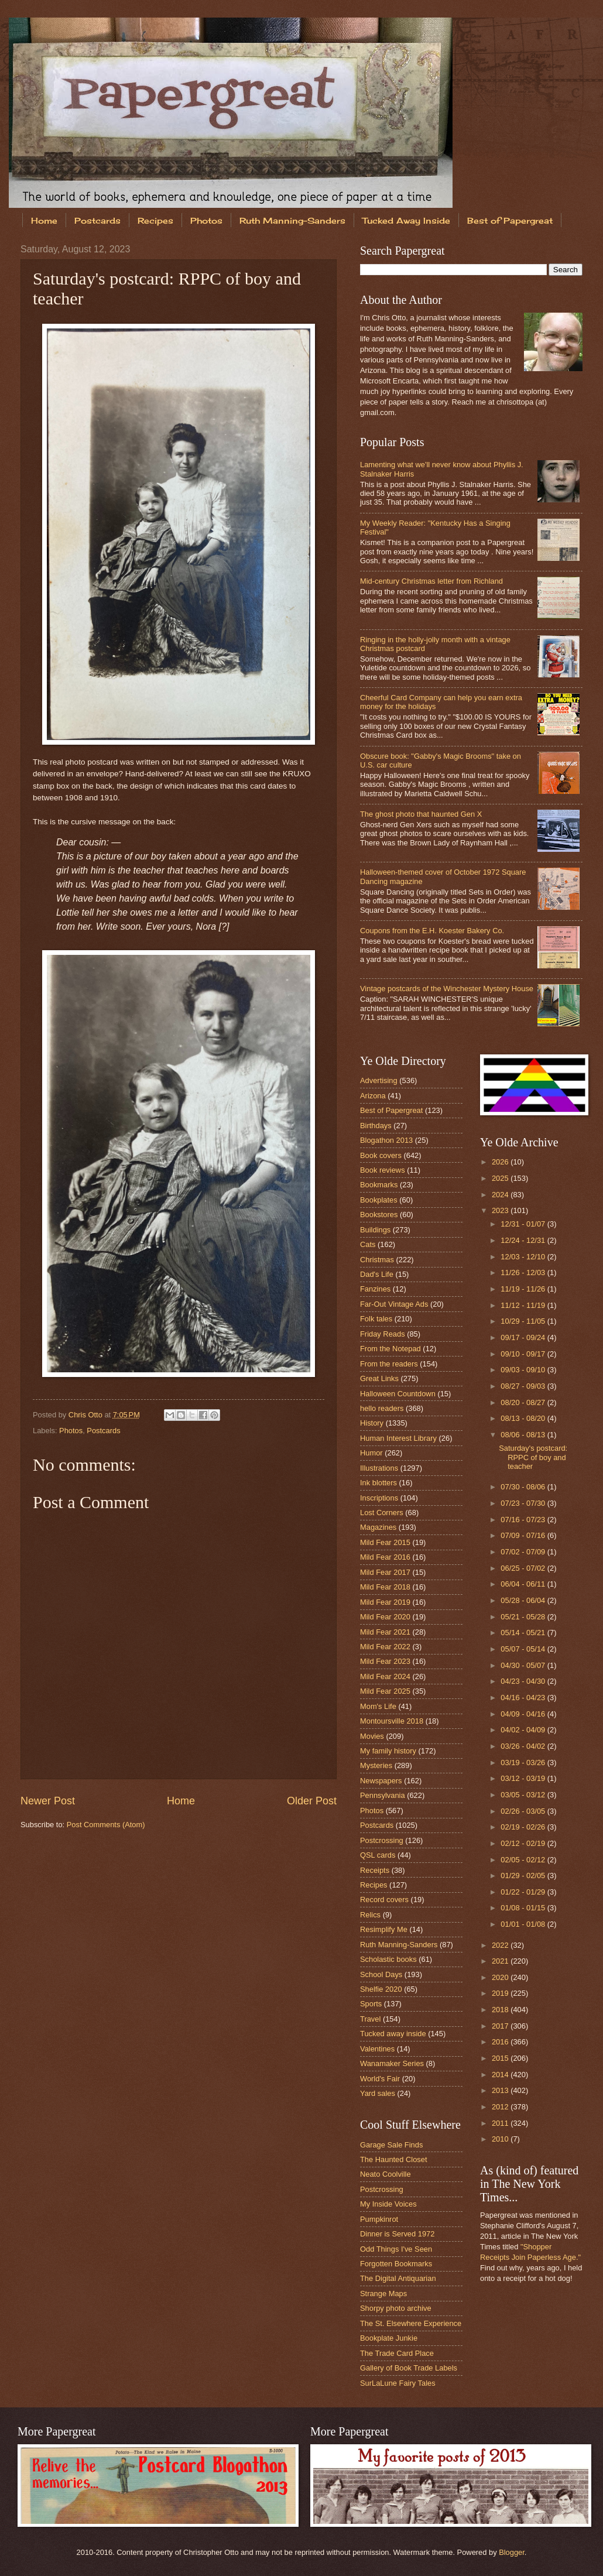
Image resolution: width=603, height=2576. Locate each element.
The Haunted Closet (393, 2159)
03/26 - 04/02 (524, 1746)
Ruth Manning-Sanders (292, 220)
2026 (501, 1161)
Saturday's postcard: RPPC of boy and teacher (533, 1457)
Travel (370, 2019)
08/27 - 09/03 (524, 1386)
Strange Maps (383, 2293)
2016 (501, 2041)
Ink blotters (378, 1482)
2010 (501, 2139)
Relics (370, 1914)
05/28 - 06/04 (524, 1600)
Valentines (377, 2048)
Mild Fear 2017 (385, 1572)
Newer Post (47, 1801)
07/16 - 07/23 (524, 1519)
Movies (372, 1736)
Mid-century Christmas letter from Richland (431, 581)
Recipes (155, 220)
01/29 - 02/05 (524, 1875)
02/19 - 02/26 (524, 1827)
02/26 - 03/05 (524, 1811)
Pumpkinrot (379, 2219)
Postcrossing (381, 1840)
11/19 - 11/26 (524, 1288)
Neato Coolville (385, 2174)
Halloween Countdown (398, 1393)
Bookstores (379, 1214)
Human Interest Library (398, 1438)
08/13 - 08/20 (524, 1418)
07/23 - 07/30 (524, 1503)
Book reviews (382, 1170)
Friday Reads (382, 1334)
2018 (501, 2009)
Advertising (379, 1080)
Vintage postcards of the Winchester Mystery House (446, 988)
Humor (371, 1452)
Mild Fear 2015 (385, 1542)
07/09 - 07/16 (524, 1535)
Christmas (377, 1259)
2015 (501, 2058)
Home (44, 220)
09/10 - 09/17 (524, 1353)
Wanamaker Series (392, 2063)
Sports (371, 2003)
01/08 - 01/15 (524, 1907)
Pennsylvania (382, 1795)
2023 (501, 1210)
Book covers (381, 1155)
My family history (388, 1750)
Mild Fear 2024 (385, 1676)
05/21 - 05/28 (524, 1616)
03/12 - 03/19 (524, 1778)
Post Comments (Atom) (106, 1824)
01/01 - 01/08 (524, 1924)
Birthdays (376, 1125)
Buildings (375, 1229)
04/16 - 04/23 (524, 1697)
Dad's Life (376, 1274)
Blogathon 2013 (386, 1140)
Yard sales (377, 2093)
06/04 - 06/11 (524, 1584)
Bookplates (379, 1199)
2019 (501, 1993)
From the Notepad (390, 1348)
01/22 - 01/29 (524, 1892)
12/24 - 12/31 (524, 1240)
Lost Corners (381, 1512)
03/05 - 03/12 (524, 1794)
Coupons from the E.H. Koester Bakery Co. (432, 930)
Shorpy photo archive (395, 2308)
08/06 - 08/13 (524, 1434)
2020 (501, 1977)
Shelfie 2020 (381, 1989)
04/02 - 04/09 (524, 1729)
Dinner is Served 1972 (397, 2233)
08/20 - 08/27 (524, 1402)
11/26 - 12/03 (524, 1272)
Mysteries (376, 1765)
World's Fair (380, 2078)
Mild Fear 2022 (385, 1646)
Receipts (374, 1870)
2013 (501, 2090)
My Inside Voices (388, 2204)
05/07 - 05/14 (524, 1649)
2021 (501, 1961)
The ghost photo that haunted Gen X (421, 814)
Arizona (373, 1095)
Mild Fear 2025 (385, 1691)
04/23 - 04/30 (524, 1681)
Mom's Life (378, 1706)
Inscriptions (379, 1497)
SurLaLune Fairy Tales (398, 2383)
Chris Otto (86, 1414)
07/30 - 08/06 (524, 1486)
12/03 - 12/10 (524, 1256)
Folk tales (376, 1318)
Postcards (97, 220)
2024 (501, 1194)
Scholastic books (388, 1959)
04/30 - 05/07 (524, 1665)
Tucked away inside (393, 2033)
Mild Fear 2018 (385, 1586)
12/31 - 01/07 (524, 1224)
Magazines (378, 1527)
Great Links (379, 1378)
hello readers (381, 1408)
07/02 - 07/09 (524, 1551)
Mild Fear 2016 (385, 1557)
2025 (501, 1178)
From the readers (389, 1363)
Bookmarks (379, 1184)
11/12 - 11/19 (524, 1305)
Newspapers (381, 1780)
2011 (501, 2123)
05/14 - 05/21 (524, 1632)
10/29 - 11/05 (524, 1321)
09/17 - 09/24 (524, 1337)
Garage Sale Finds (391, 2144)
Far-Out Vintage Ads (394, 1304)
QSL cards (377, 1855)
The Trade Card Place (397, 2353)
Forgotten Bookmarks (396, 2263)
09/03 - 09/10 (524, 1369)
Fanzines (375, 1288)
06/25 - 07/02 (524, 1568)
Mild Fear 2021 (385, 1632)
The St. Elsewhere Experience (410, 2323)
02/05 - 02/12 (524, 1859)
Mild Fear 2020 (385, 1616)
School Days (381, 1974)
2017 (501, 2026)
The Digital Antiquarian (398, 2278)
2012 (501, 2106)
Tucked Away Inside (406, 220)
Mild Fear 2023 (385, 1661)
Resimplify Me (383, 1929)
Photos (206, 220)
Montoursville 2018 (391, 1721)
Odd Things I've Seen (396, 2249)
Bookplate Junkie (388, 2338)
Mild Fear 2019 (385, 1602)
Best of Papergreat (391, 1110)
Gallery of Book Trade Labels (408, 2367)
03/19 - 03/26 (524, 1762)
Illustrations (379, 1468)
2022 (501, 1945)
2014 (501, 2074)
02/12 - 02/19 (524, 1843)
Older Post (312, 1801)
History (371, 1423)
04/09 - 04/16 (524, 1714)
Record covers (384, 1899)
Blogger (512, 2552)
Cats (367, 1244)
